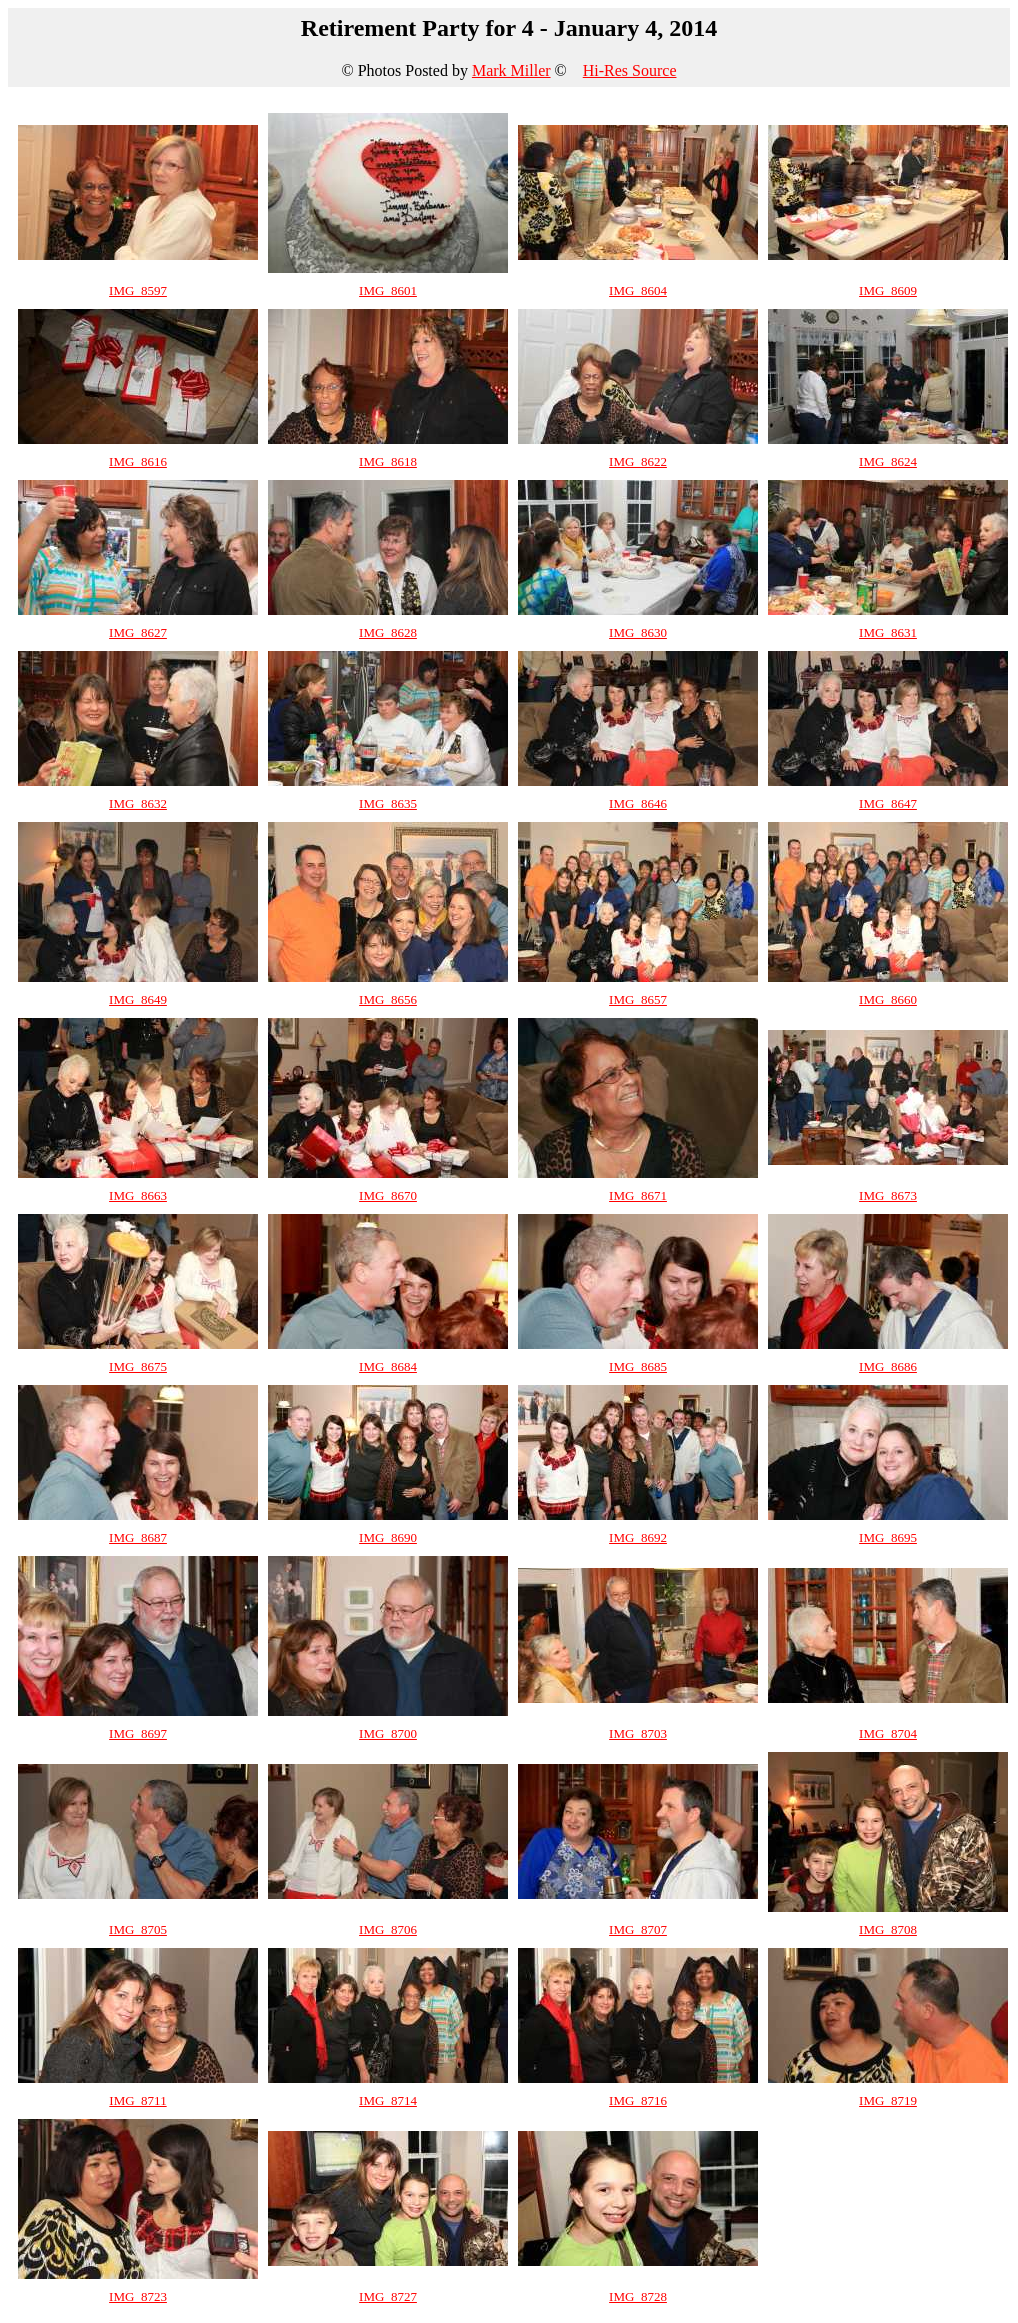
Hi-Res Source (630, 70)
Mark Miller (511, 70)
